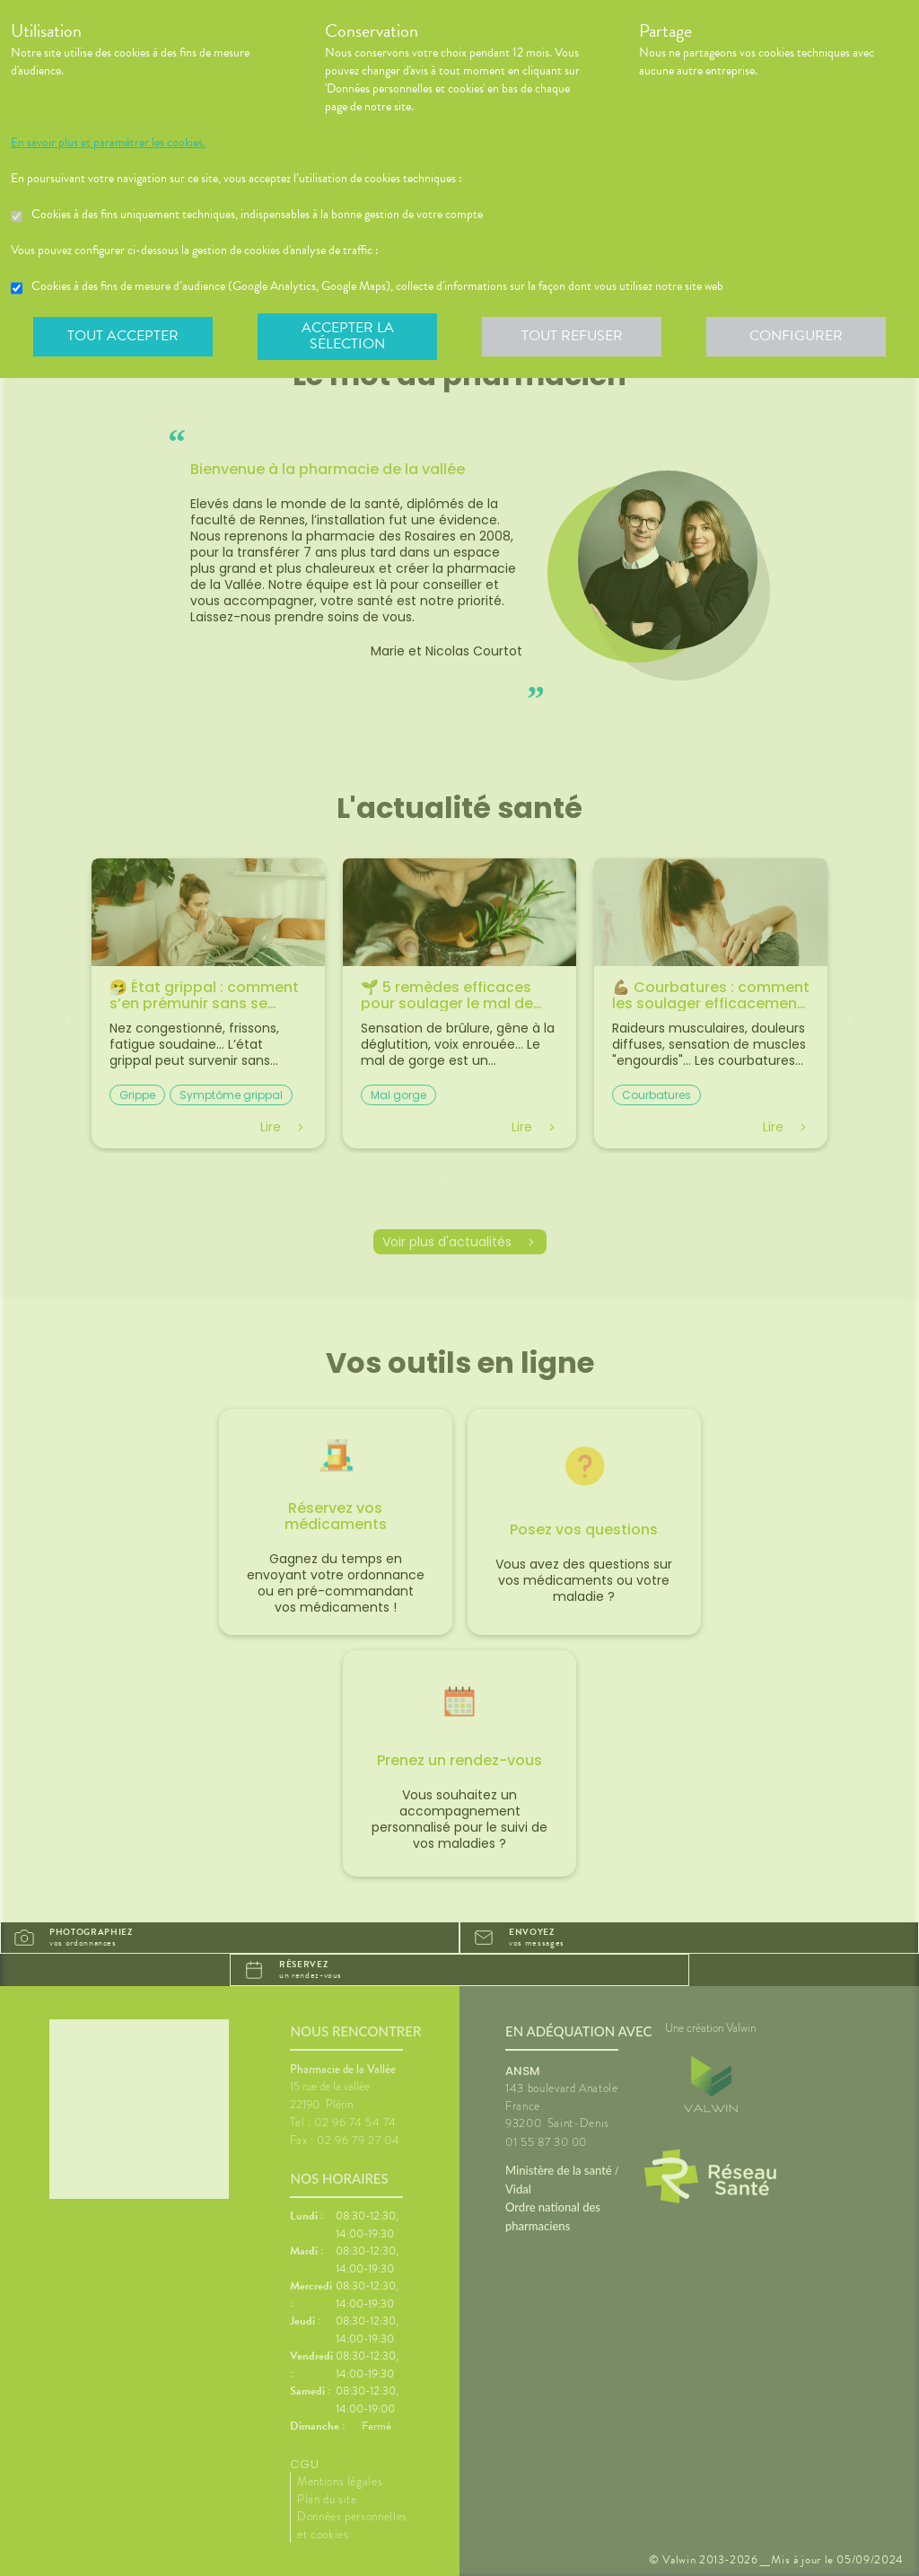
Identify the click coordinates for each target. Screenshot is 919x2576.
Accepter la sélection (348, 336)
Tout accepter (123, 336)
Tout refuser (572, 336)
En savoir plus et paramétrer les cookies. (108, 143)
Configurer (796, 336)
